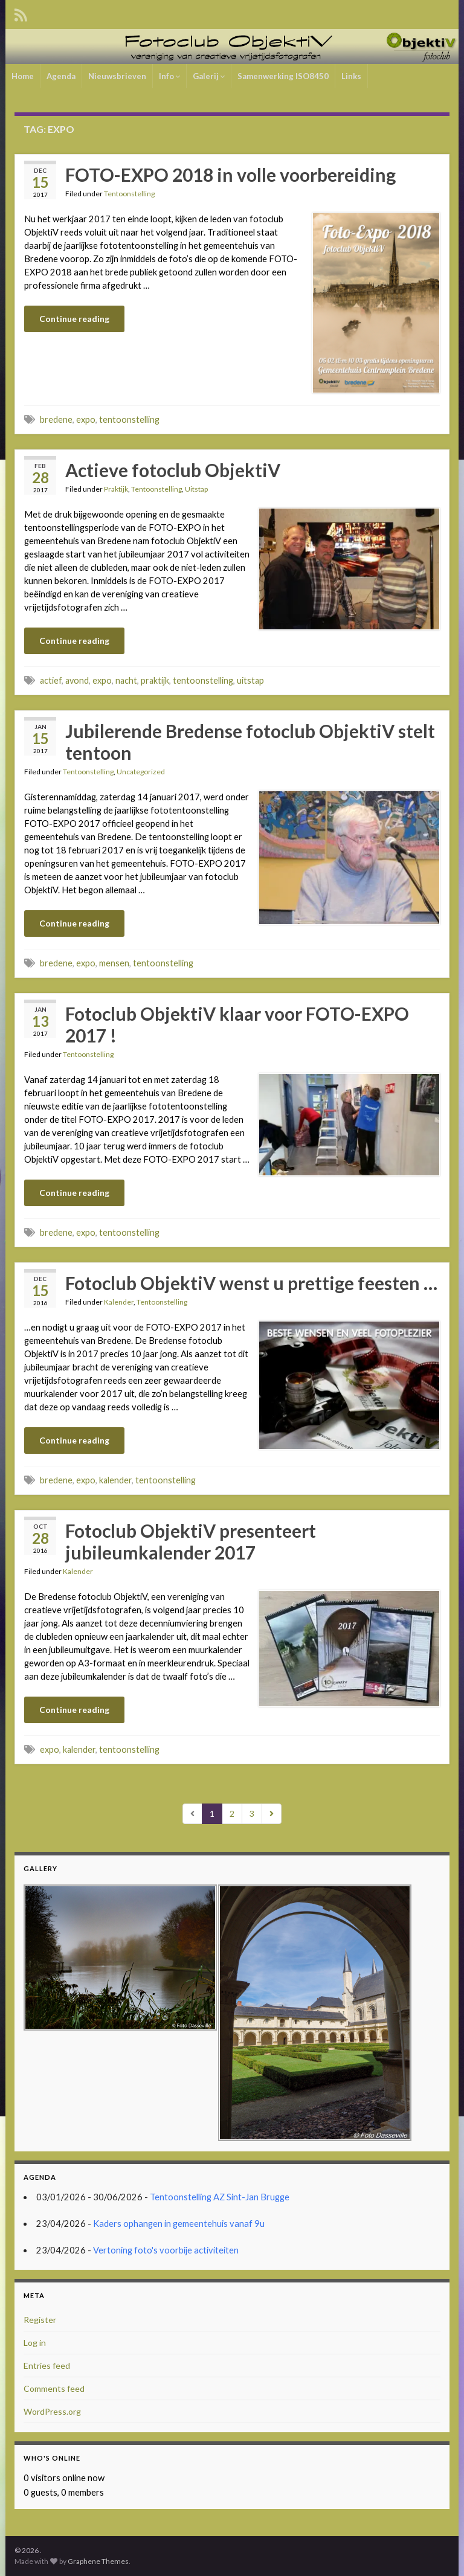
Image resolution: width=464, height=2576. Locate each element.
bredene (56, 419)
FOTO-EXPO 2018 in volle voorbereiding (230, 174)
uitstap (250, 680)
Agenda (61, 76)
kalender (115, 1480)
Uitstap (196, 488)
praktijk (155, 680)
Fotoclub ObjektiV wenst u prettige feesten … (251, 1283)
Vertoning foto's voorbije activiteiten (166, 2250)
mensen (114, 963)
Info (169, 76)
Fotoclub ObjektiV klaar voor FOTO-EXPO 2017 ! (237, 1024)
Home (22, 76)
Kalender (119, 1301)
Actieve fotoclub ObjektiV (172, 470)
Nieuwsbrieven (117, 76)
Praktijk (116, 488)
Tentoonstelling (129, 193)
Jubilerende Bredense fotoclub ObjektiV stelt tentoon (250, 741)
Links (351, 76)
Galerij (209, 76)
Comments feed (54, 2388)
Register (40, 2319)
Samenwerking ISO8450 (283, 76)
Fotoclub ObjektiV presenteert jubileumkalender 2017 (190, 1541)
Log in (35, 2342)
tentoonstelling (129, 419)
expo (85, 419)
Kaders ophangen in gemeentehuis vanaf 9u (179, 2223)
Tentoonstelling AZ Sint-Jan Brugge (219, 2197)
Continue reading (74, 318)
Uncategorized (141, 771)
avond (77, 680)
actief (51, 680)
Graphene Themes (98, 2561)
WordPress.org (52, 2411)
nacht (126, 680)
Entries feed (47, 2365)
